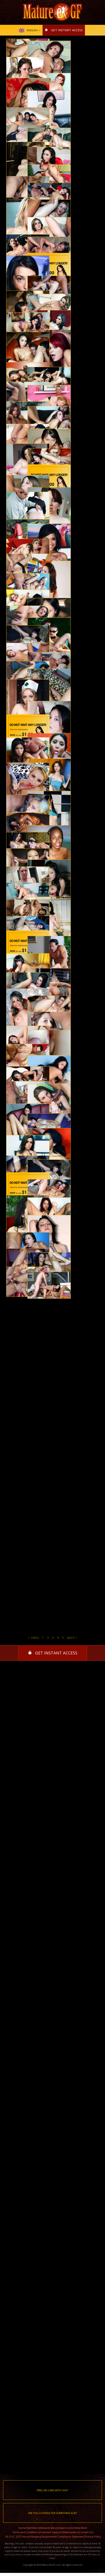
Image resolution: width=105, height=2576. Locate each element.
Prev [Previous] (34, 2454)
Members (32, 2528)
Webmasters (70, 2532)
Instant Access (65, 2528)
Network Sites (48, 2528)
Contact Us (85, 2532)
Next (71, 2454)
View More (81, 2528)
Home (22, 2528)
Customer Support (50, 2532)
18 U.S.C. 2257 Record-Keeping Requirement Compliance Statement (44, 2536)
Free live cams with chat (52, 2490)
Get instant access (67, 30)
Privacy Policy (93, 2536)
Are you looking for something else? (52, 2513)
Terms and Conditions (25, 2532)
